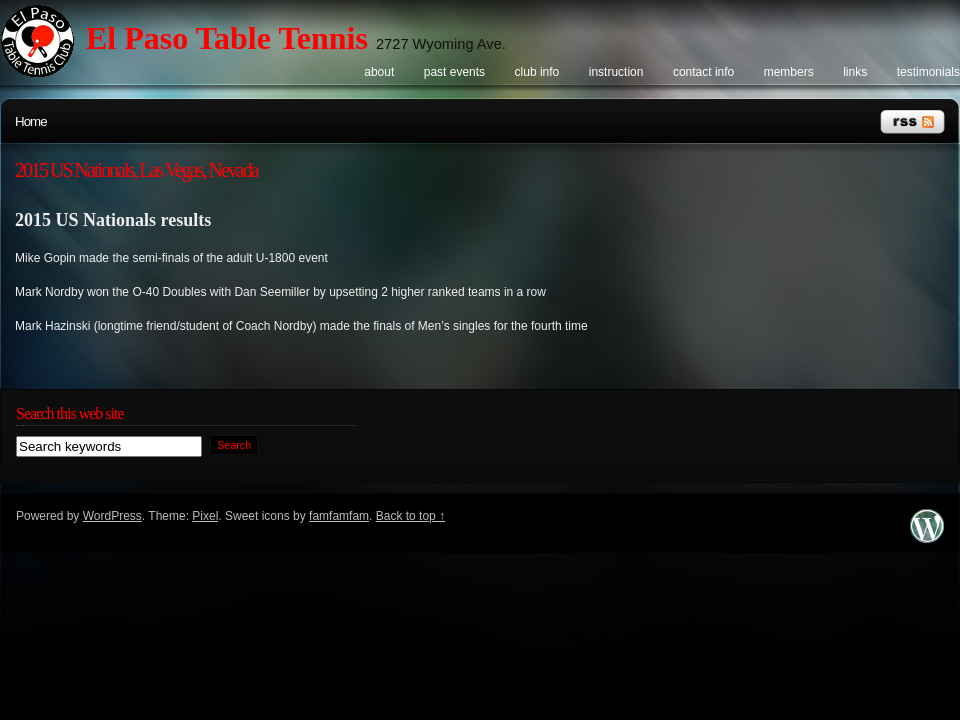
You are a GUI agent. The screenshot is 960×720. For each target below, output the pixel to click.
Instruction (616, 72)
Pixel (205, 516)
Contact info (703, 72)
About (379, 72)
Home (31, 121)
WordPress (112, 516)
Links (855, 72)
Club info (537, 72)
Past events (454, 72)
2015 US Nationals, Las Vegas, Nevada (136, 170)
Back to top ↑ (410, 516)
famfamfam (339, 516)
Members (789, 72)
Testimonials (928, 72)
